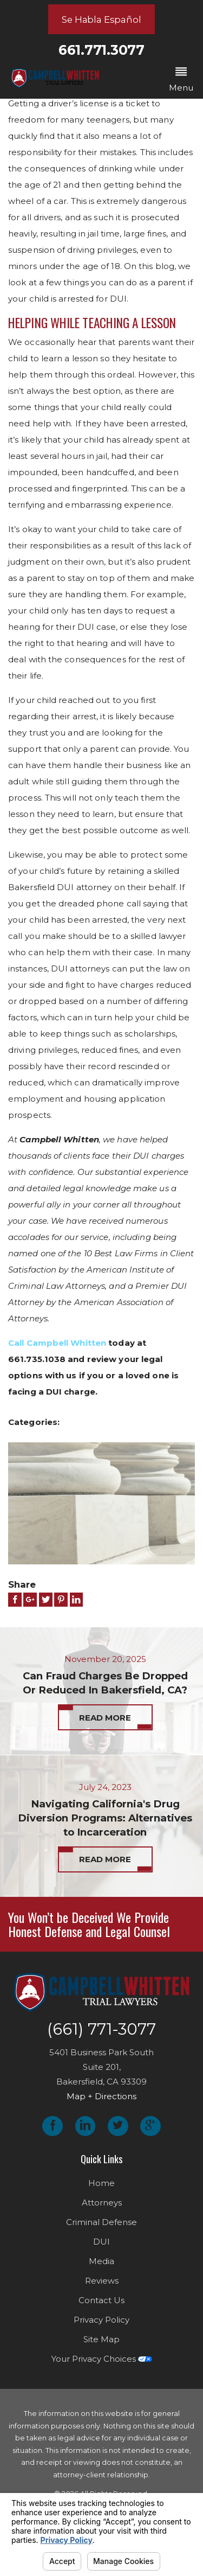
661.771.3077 (101, 50)
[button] (181, 80)
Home (101, 2189)
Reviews (102, 2286)
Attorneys (102, 2208)
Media (101, 2267)
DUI (101, 2247)
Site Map (101, 2345)
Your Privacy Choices (101, 2365)
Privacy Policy (101, 2326)
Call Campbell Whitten (57, 1343)
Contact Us (101, 2306)
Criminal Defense (101, 2228)
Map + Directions (101, 2103)
